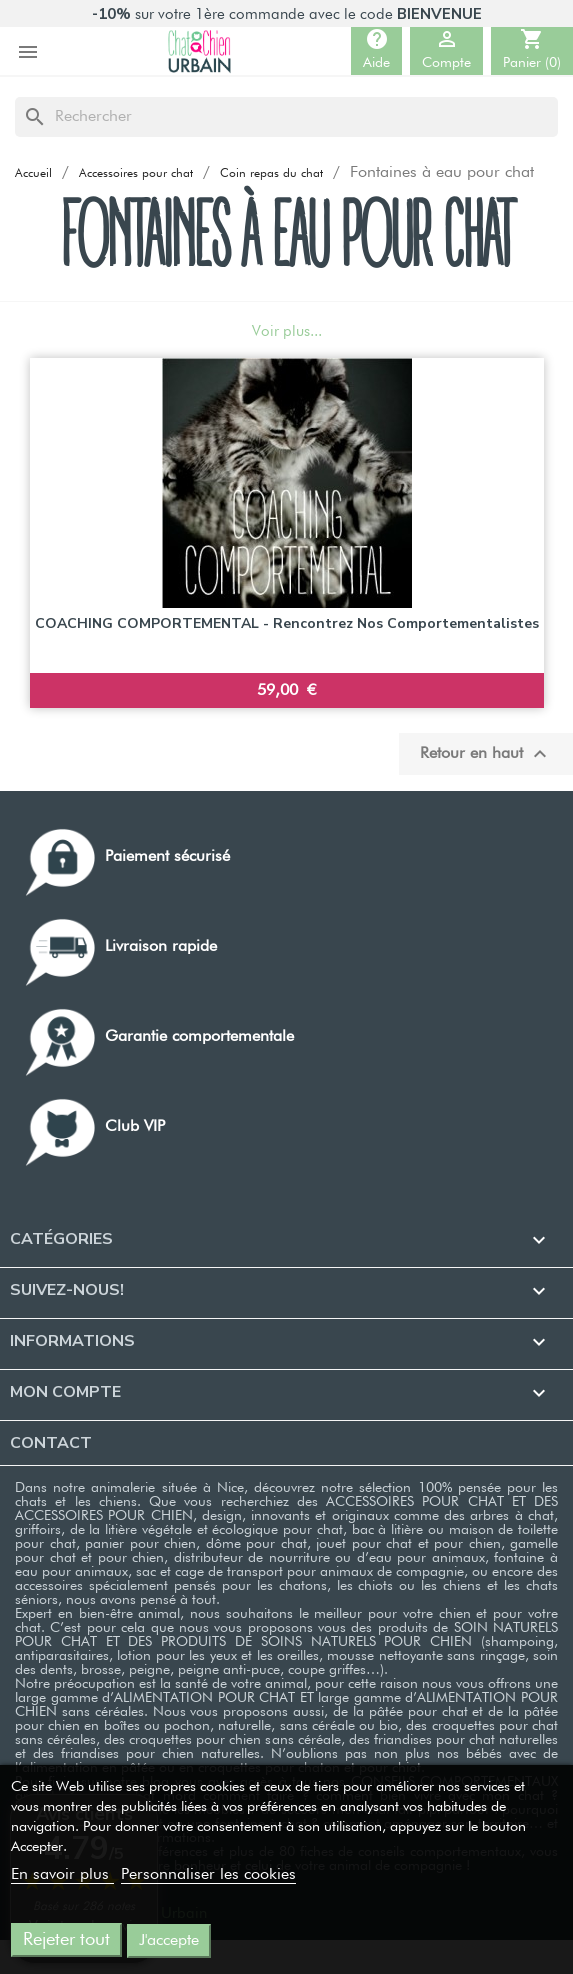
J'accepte (169, 1941)
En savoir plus (62, 1875)
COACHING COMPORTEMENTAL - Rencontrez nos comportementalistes (287, 623)
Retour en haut (486, 754)
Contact (51, 1443)
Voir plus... (287, 331)
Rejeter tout (66, 1940)
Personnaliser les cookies (208, 1875)
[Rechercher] (286, 117)
